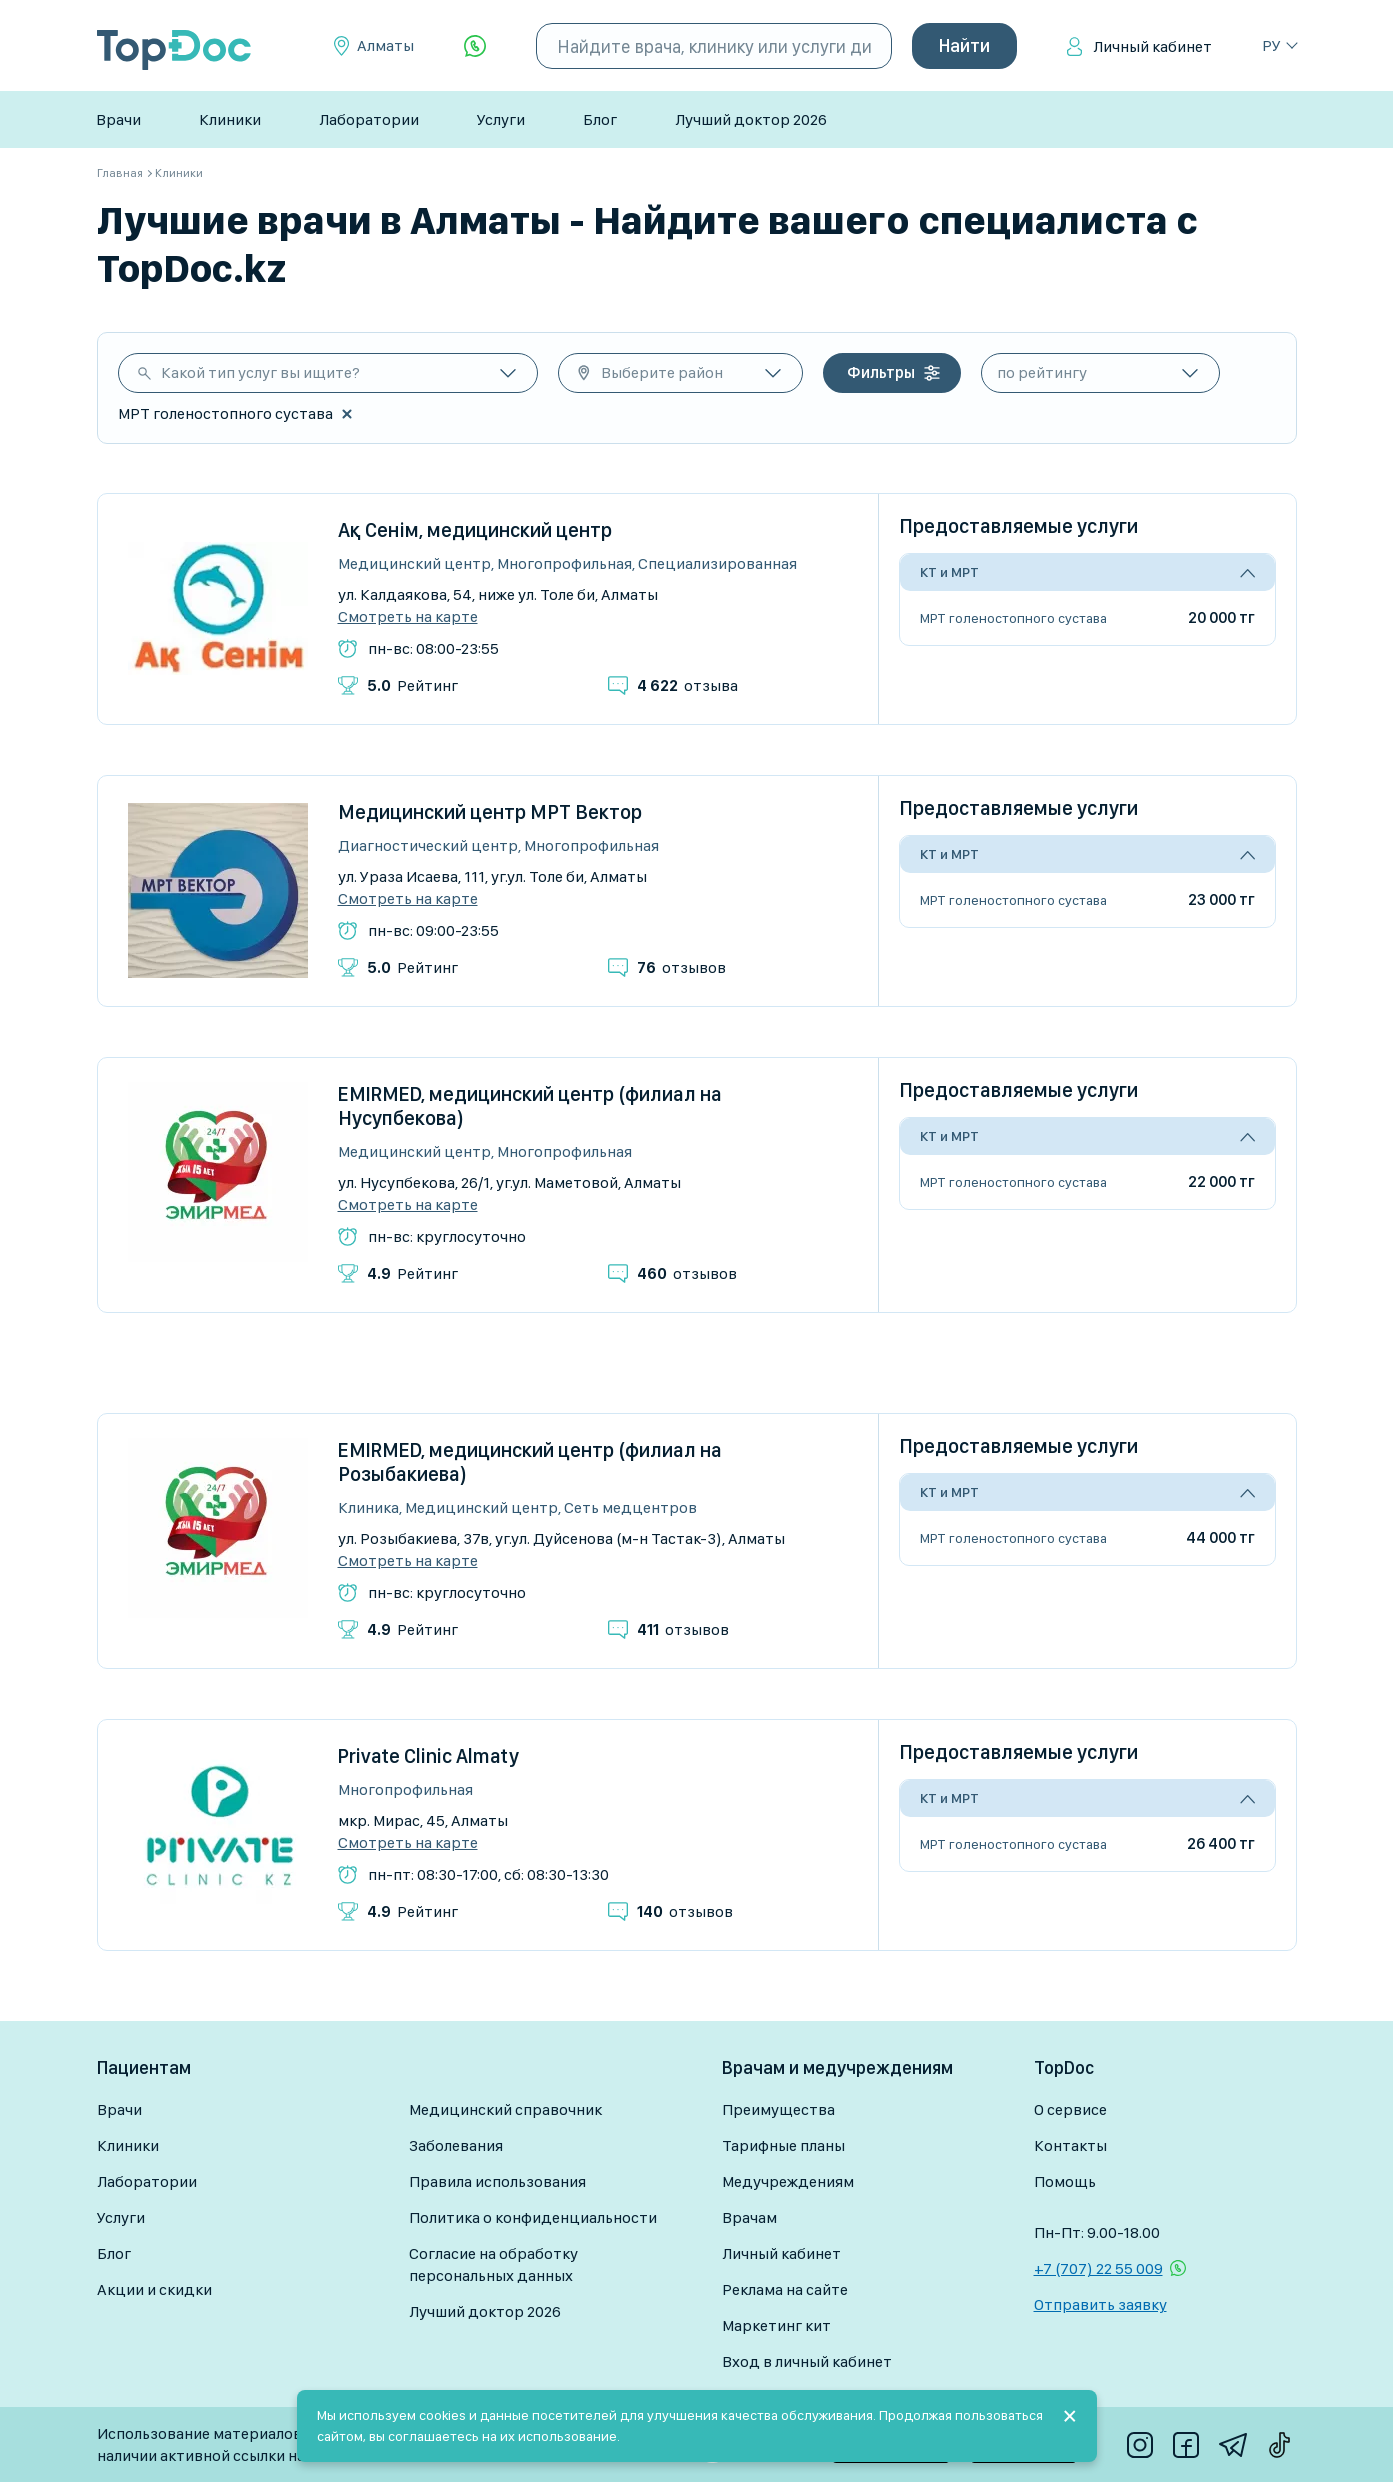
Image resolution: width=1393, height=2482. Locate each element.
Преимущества (778, 2109)
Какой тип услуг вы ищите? (260, 372)
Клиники (230, 119)
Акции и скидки (154, 2289)
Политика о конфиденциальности (533, 2217)
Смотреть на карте (408, 617)
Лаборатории (369, 119)
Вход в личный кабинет (807, 2361)
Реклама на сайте (785, 2289)
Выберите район (662, 372)
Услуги (501, 119)
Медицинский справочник (505, 2109)
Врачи (118, 119)
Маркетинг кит (776, 2325)
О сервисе (1070, 2109)
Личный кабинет (1152, 46)
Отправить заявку (1100, 2304)
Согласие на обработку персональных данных (493, 2264)
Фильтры (881, 372)
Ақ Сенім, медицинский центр (475, 530)
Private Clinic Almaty (428, 1756)
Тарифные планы (783, 2145)
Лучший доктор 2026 (751, 119)
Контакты (1070, 2145)
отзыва (687, 685)
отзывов (681, 967)
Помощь (1065, 2181)
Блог (600, 119)
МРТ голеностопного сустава (1013, 618)
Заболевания (456, 2145)
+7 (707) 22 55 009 (1098, 2268)
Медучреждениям (788, 2181)
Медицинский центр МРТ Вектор (490, 812)
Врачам (749, 2217)
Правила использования (497, 2181)
